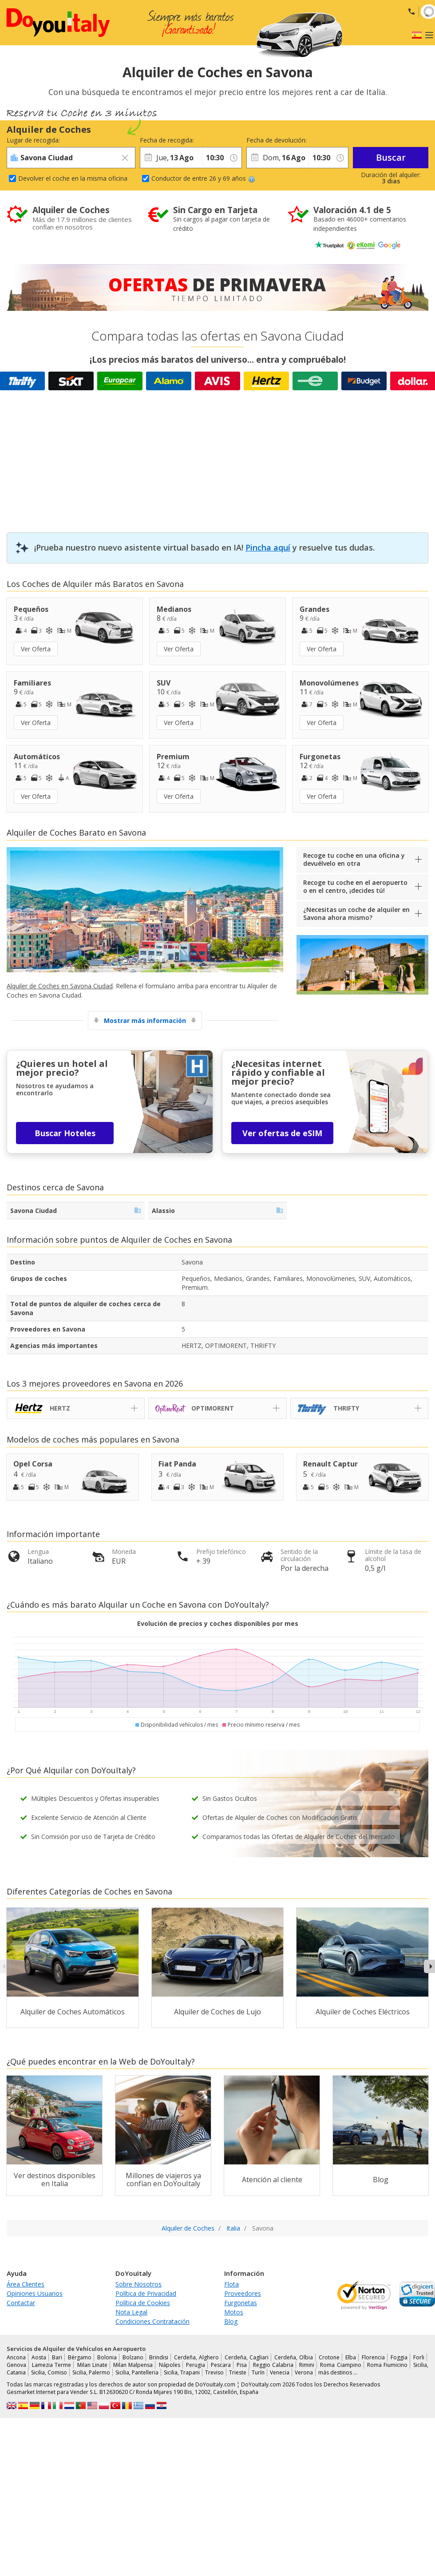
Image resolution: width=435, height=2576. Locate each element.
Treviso (214, 2372)
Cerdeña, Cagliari (247, 2357)
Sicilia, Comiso (49, 2372)
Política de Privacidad (145, 2293)
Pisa (242, 2365)
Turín (258, 2372)
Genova (16, 2365)
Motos (233, 2312)
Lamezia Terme (51, 2365)
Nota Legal (131, 2312)
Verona (304, 2372)
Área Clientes (25, 2284)
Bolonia (107, 2357)
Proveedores (242, 2293)
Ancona (16, 2357)
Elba (350, 2357)
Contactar (21, 2303)
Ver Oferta (36, 649)
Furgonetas (240, 2303)
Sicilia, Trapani (182, 2372)
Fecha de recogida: (167, 140)
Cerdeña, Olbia (293, 2357)
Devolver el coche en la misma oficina (72, 178)
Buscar (391, 157)
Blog (230, 2321)
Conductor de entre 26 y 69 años (203, 178)
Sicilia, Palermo (91, 2372)
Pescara (221, 2365)
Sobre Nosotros (138, 2284)
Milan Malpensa (133, 2365)
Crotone (329, 2357)
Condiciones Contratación (152, 2321)
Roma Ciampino (340, 2365)
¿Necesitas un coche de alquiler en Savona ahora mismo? (356, 913)
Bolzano (133, 2357)
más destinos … (337, 2372)
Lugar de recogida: (33, 140)
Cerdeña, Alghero (196, 2357)
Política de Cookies (142, 2303)
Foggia (399, 2357)
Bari (57, 2357)
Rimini (306, 2365)
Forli (418, 2357)
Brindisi (158, 2357)
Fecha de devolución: (276, 140)
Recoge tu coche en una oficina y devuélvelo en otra (354, 859)
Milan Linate (92, 2365)
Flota (231, 2284)
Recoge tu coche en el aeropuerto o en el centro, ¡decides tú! (355, 886)
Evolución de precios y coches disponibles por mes (217, 1623)
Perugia (195, 2365)
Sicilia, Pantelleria (136, 2372)
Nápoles (169, 2365)
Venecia (279, 2372)
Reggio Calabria (273, 2365)
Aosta (39, 2357)
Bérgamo (79, 2357)
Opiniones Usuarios (35, 2293)
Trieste (237, 2372)
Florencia (373, 2357)
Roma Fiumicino (387, 2365)
